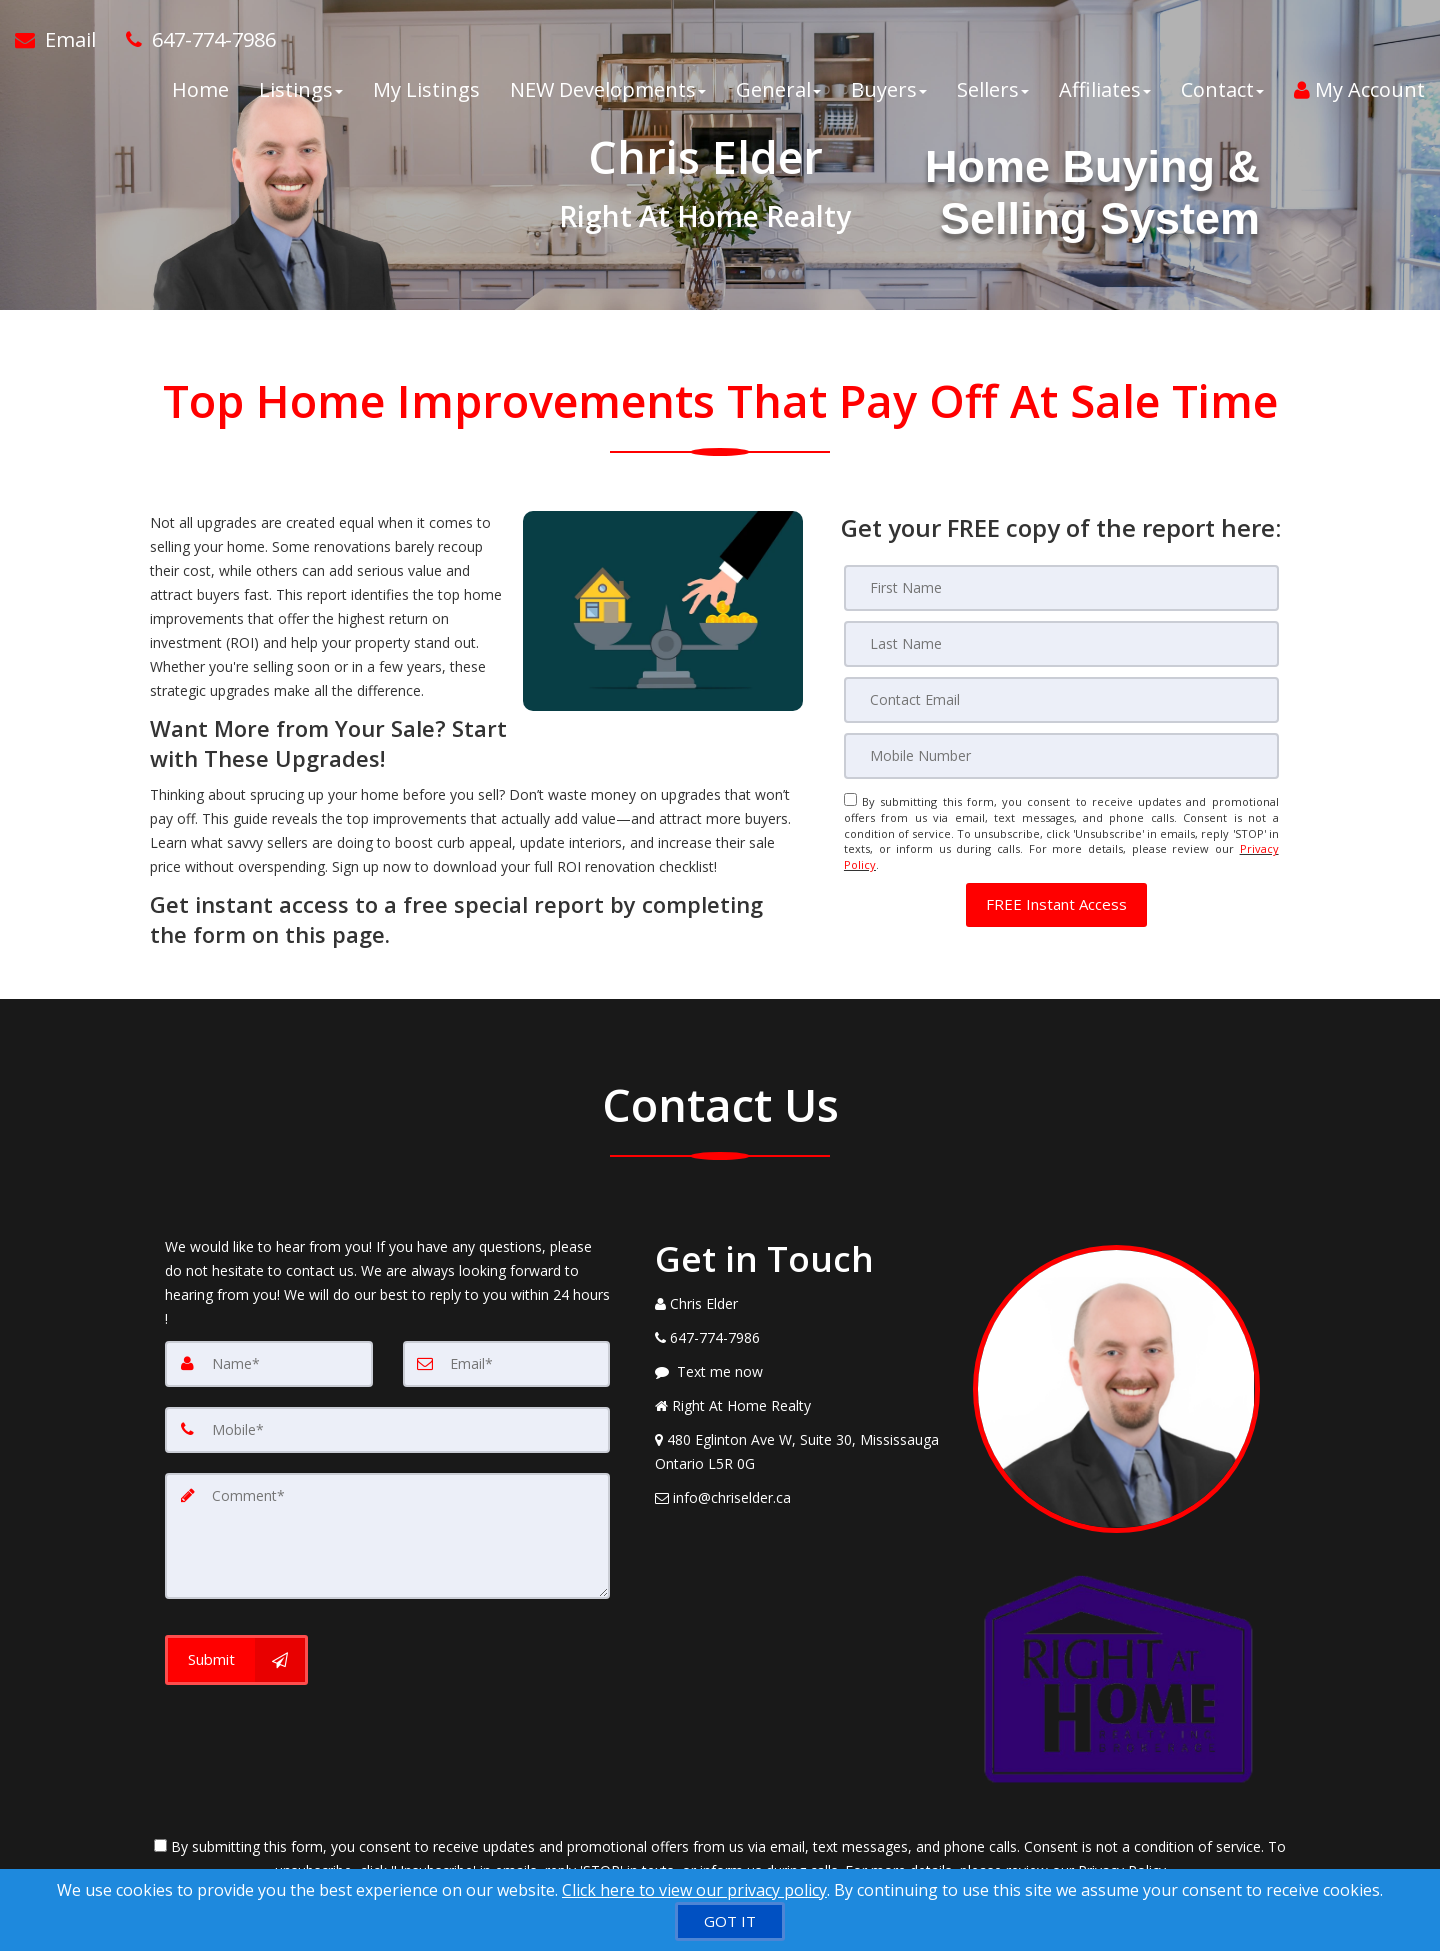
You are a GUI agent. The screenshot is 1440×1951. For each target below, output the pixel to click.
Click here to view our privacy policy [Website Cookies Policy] (694, 1890)
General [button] (778, 89)
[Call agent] (193, 40)
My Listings (426, 89)
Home (200, 89)
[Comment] (387, 1536)
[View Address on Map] (799, 1452)
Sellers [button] (993, 89)
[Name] (269, 1364)
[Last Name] (1061, 644)
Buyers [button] (889, 89)
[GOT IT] (730, 1921)
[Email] (1061, 700)
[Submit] (236, 1660)
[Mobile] (1061, 756)
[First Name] (1061, 588)
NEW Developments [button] (608, 89)
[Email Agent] (63, 40)
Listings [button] (301, 89)
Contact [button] (1222, 89)
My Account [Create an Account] (1359, 89)
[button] (1056, 904)
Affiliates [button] (1105, 89)
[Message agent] (799, 1372)
